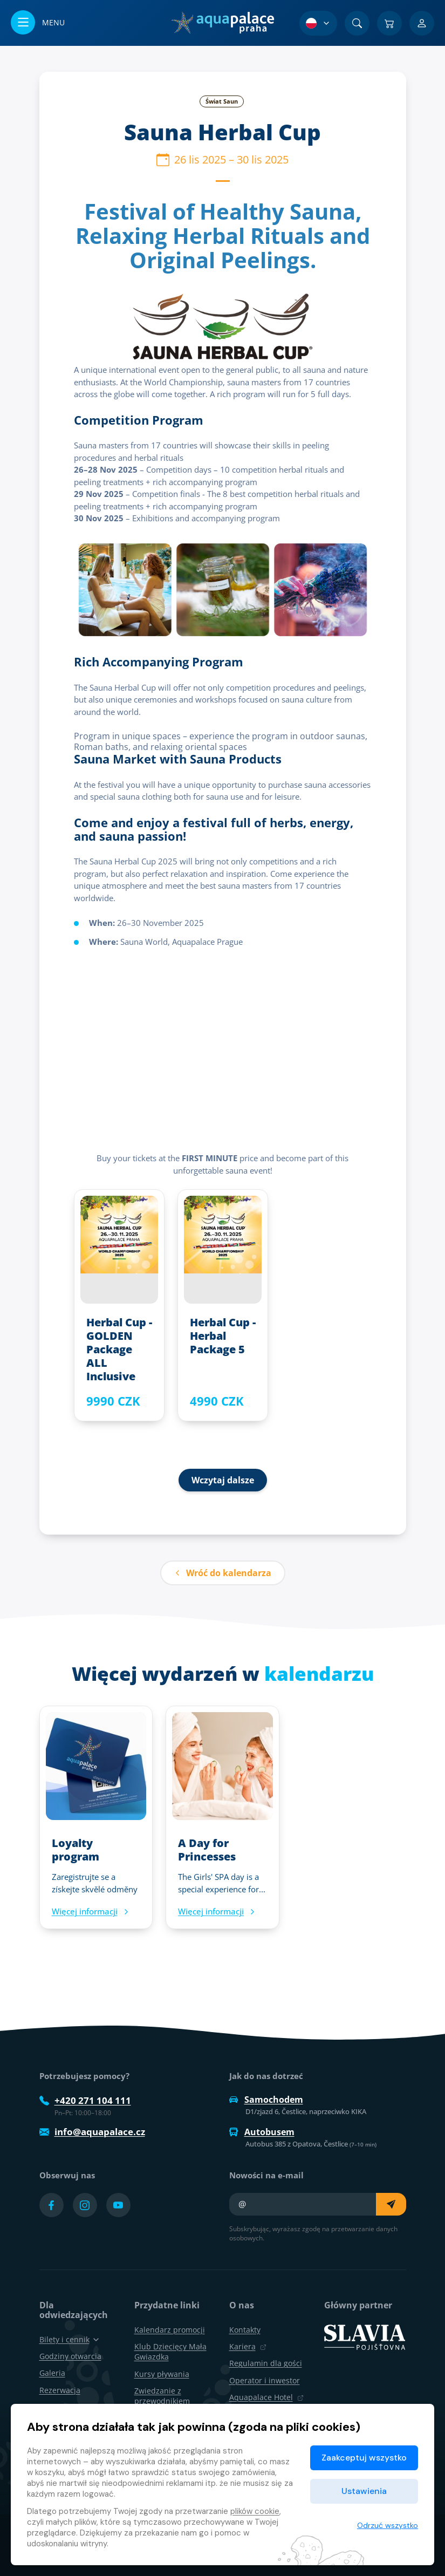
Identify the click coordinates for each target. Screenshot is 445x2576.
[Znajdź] (357, 23)
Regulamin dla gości (265, 2363)
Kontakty (245, 2330)
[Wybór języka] (318, 23)
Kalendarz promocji (169, 2330)
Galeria (52, 2373)
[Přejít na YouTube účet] (118, 2205)
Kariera (247, 2346)
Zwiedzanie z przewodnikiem (162, 2396)
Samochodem (266, 2099)
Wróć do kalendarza (222, 1573)
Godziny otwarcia (70, 2356)
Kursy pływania (161, 2374)
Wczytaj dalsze (222, 1480)
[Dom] (222, 22)
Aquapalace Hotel (266, 2397)
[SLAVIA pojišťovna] (364, 2336)
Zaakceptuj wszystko (364, 2457)
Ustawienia (364, 2491)
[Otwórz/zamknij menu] (38, 23)
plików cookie (254, 2511)
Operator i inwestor (264, 2380)
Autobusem (262, 2132)
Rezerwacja (59, 2390)
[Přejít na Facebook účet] (51, 2205)
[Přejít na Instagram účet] (85, 2205)
